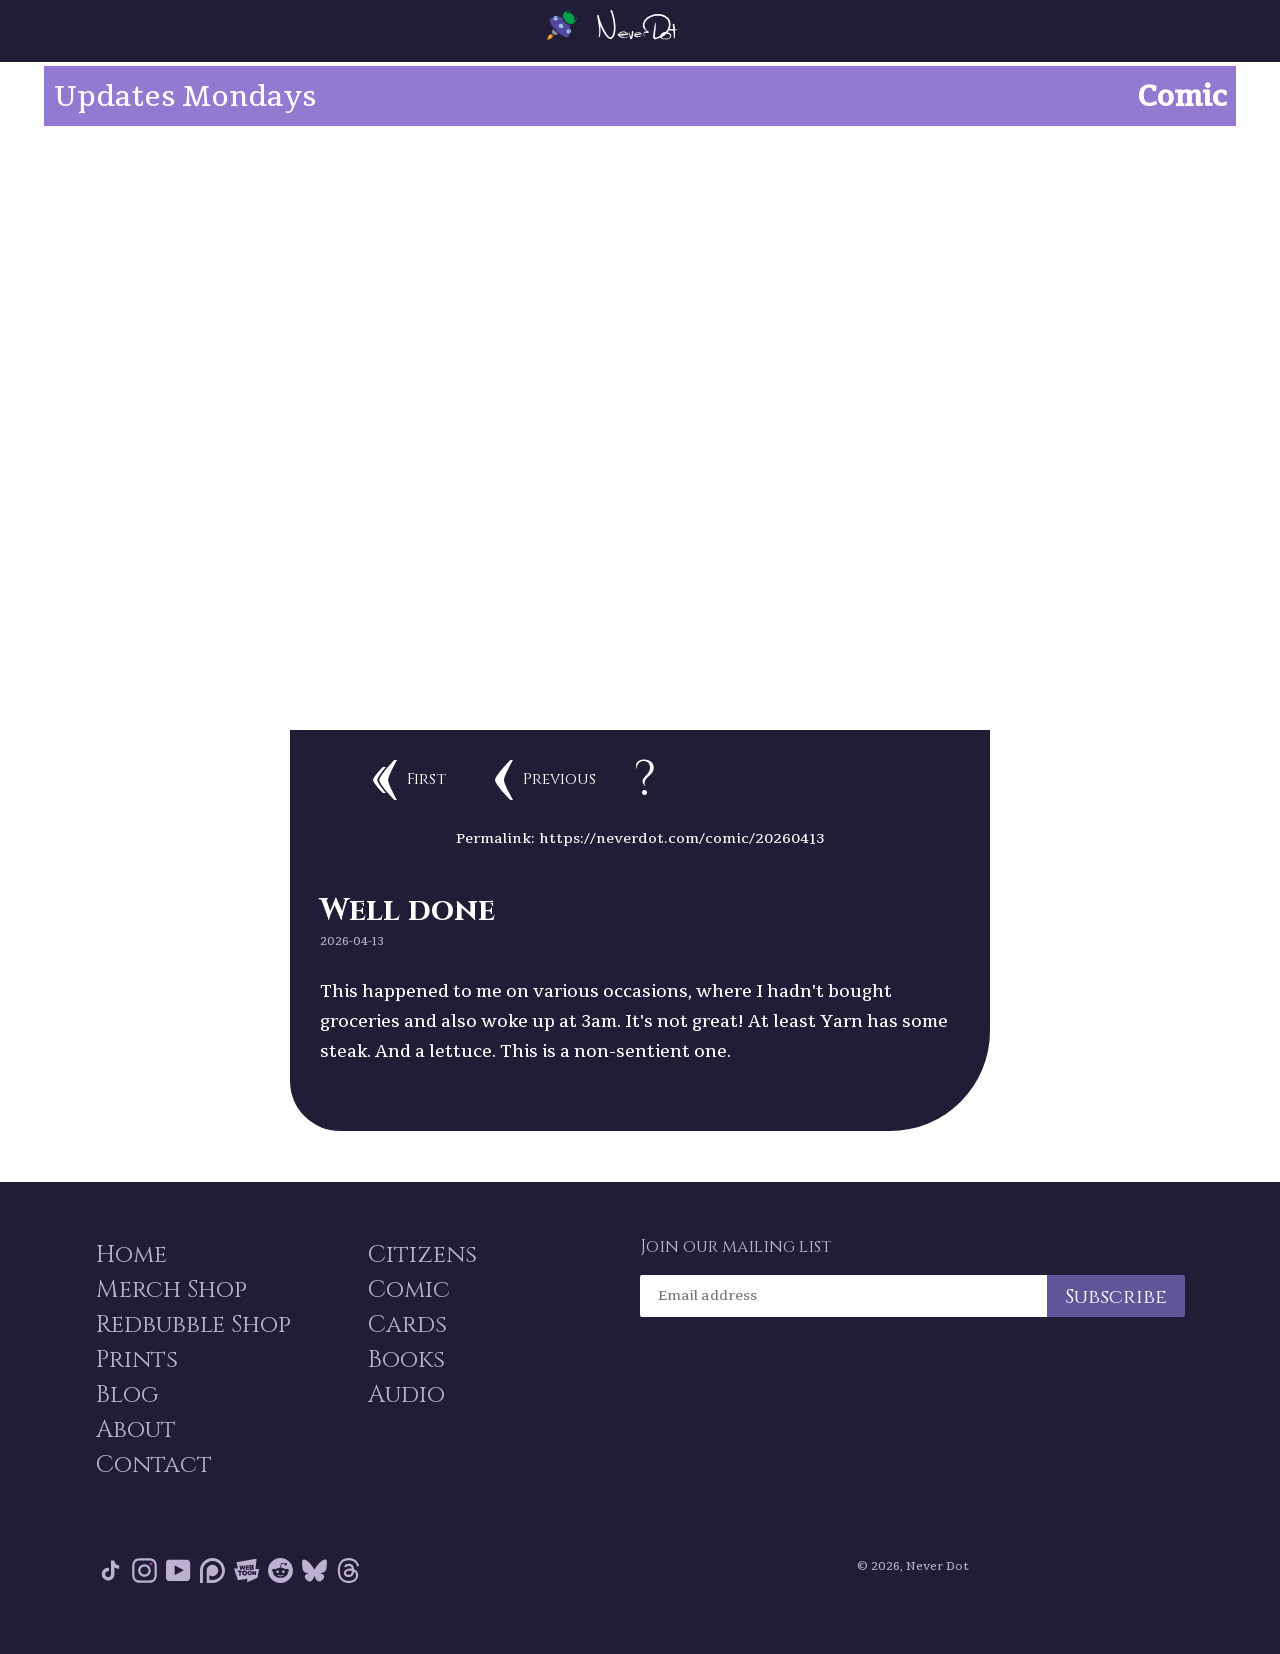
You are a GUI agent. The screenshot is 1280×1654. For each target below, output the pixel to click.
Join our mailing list (735, 1264)
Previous (604, 768)
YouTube (178, 1593)
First (446, 768)
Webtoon (246, 1593)
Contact (153, 1488)
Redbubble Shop (192, 1344)
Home (130, 1272)
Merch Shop (170, 1308)
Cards (407, 1344)
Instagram (144, 1593)
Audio (406, 1416)
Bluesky (314, 1593)
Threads (348, 1593)
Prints (136, 1380)
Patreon (212, 1593)
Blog (126, 1416)
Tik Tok (110, 1593)
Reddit (280, 1593)
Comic (409, 1308)
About (135, 1452)
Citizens (422, 1272)
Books (406, 1380)
